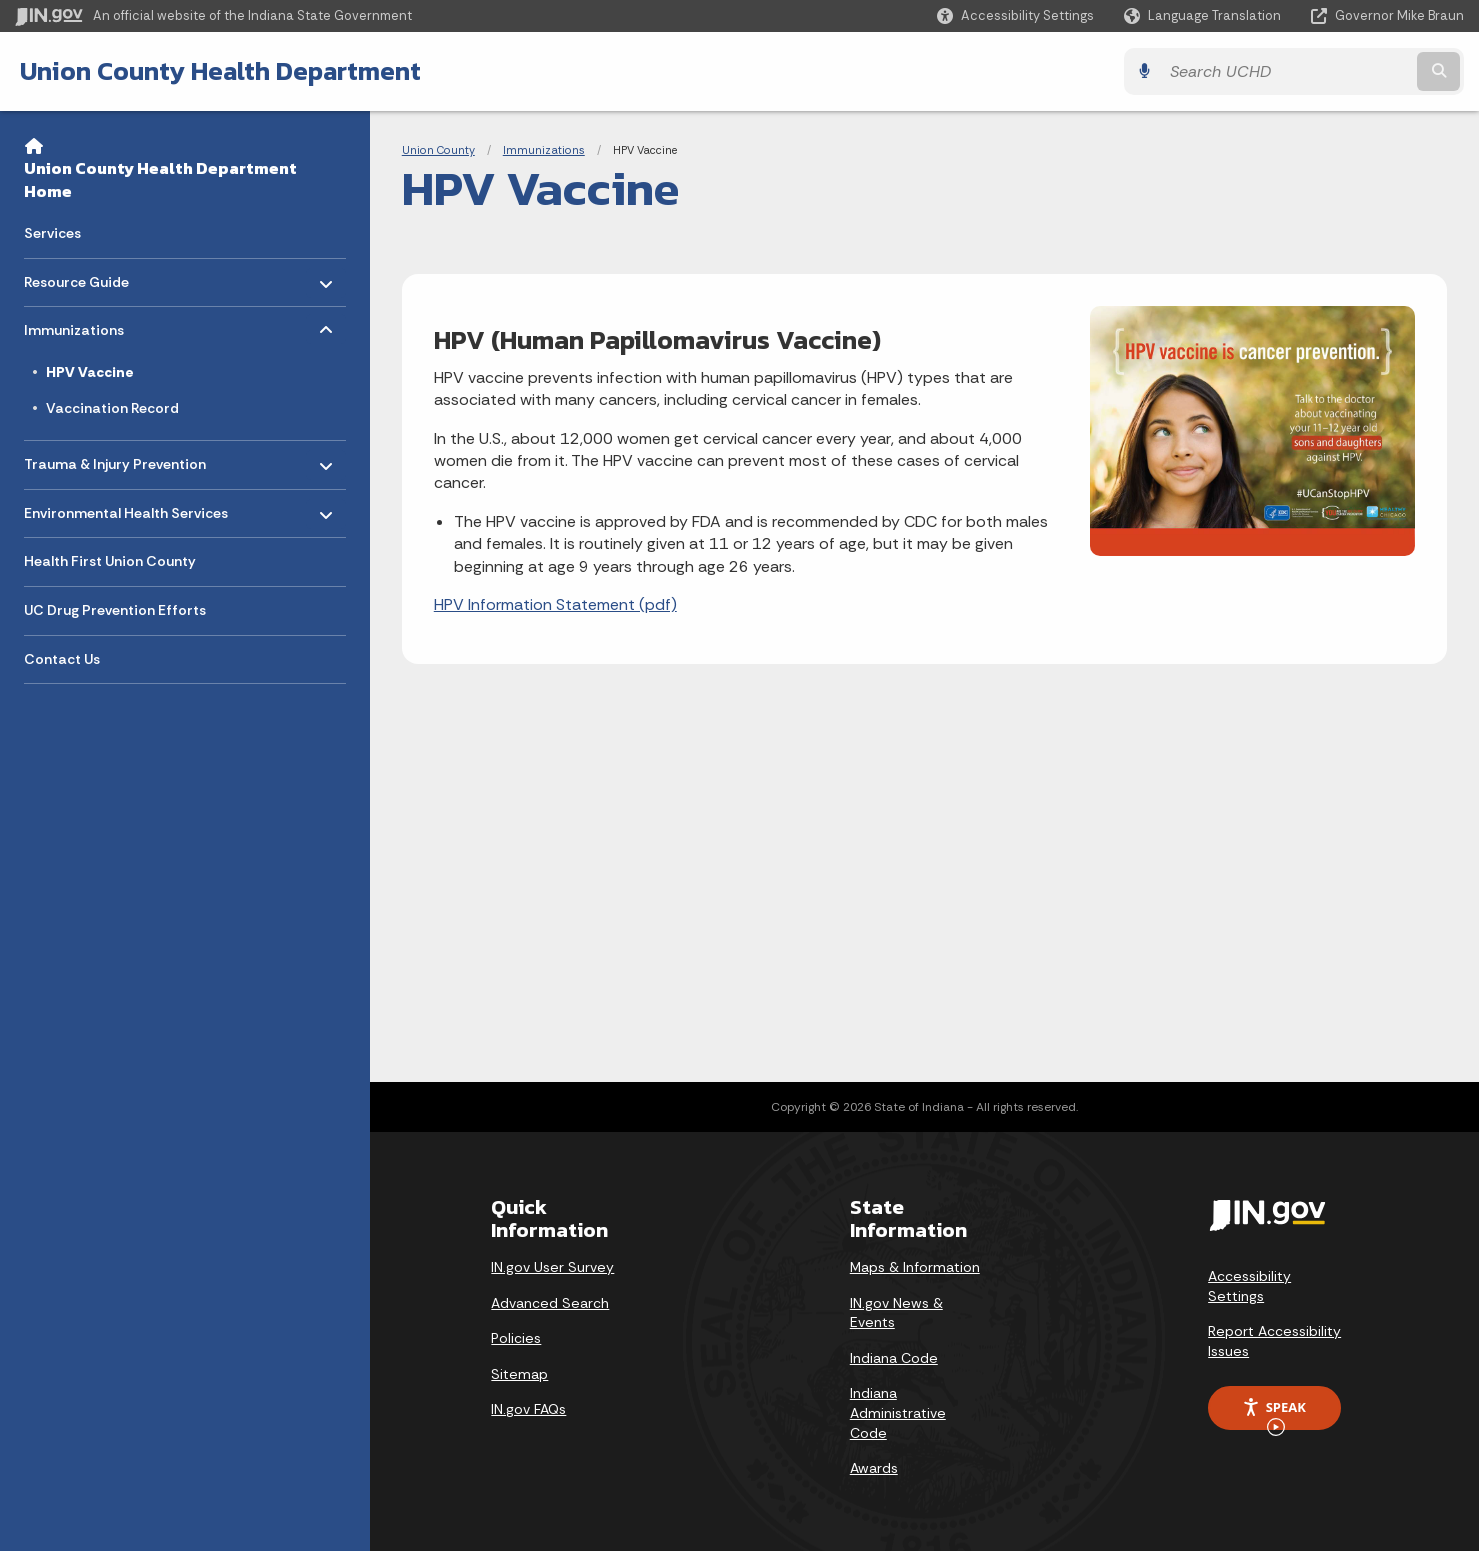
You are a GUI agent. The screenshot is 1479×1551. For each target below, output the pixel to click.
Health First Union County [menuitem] (110, 561)
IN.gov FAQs (528, 1409)
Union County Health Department (220, 71)
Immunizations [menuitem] (82, 325)
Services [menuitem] (52, 233)
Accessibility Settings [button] (1249, 1286)
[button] (1015, 15)
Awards (874, 1468)
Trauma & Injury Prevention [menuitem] (115, 459)
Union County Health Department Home (160, 179)
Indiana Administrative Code (898, 1412)
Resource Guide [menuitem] (82, 276)
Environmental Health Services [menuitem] (126, 507)
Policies (516, 1338)
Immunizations (544, 150)
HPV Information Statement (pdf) (555, 604)
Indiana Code (894, 1358)
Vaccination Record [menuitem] (112, 408)
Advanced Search (550, 1303)
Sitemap (519, 1374)
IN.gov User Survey (552, 1267)
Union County (438, 150)
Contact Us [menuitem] (62, 659)
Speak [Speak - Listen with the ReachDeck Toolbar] (1274, 1414)
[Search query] (1287, 71)
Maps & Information (915, 1267)
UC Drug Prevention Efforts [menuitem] (115, 610)
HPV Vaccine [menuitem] (90, 372)
